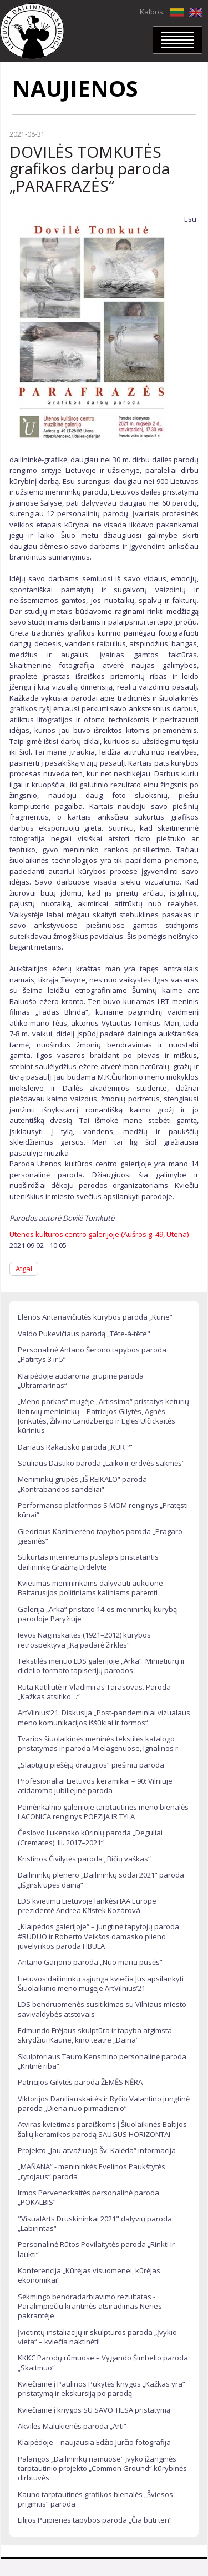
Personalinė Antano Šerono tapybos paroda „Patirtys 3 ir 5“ (92, 1354)
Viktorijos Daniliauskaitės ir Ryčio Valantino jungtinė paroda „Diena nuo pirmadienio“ (104, 2103)
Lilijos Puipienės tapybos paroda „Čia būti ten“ (95, 2520)
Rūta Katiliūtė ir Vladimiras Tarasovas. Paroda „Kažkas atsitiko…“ (94, 1691)
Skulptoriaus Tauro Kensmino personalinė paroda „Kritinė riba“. (102, 2061)
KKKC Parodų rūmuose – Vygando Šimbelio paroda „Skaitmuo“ (103, 2362)
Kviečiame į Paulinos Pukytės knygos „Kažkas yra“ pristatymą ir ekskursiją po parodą (101, 2388)
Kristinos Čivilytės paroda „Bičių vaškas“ (84, 1859)
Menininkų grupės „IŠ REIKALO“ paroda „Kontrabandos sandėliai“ (82, 1484)
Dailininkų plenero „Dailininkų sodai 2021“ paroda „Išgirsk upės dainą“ (101, 1879)
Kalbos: (152, 12)
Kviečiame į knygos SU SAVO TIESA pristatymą (94, 2410)
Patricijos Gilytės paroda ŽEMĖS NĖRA (80, 2082)
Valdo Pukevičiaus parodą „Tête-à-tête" (84, 1334)
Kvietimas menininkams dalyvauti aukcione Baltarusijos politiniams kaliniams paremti (90, 1587)
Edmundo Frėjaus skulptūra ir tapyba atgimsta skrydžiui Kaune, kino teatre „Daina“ (95, 2035)
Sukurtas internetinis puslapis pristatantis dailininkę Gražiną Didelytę (88, 1561)
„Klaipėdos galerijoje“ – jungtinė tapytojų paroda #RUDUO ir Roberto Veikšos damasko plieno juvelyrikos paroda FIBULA (98, 1936)
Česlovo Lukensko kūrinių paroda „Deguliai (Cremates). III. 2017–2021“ (90, 1837)
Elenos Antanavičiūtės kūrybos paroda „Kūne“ (95, 1317)
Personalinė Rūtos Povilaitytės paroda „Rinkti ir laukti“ (96, 2249)
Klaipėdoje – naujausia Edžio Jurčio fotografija (94, 2442)
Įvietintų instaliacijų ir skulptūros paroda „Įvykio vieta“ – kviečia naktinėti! (97, 2337)
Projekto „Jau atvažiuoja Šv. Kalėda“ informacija (97, 2150)
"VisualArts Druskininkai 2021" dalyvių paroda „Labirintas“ (95, 2223)
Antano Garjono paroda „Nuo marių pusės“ (90, 1962)
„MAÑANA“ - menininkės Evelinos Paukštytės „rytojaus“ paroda (91, 2171)
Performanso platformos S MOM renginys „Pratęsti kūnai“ (103, 1510)
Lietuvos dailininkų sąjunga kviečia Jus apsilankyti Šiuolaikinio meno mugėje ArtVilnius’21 (101, 1983)
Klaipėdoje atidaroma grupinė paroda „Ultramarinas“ (81, 1380)
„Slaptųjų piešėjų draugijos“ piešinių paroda (91, 1765)
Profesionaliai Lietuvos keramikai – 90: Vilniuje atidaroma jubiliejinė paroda (95, 1785)
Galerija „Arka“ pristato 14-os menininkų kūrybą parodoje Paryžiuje (97, 1614)
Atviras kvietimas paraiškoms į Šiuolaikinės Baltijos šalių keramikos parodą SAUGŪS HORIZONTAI (102, 2129)
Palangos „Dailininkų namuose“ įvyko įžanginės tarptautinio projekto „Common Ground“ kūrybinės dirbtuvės (102, 2468)
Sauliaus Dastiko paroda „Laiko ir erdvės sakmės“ (101, 1463)
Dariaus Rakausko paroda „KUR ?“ (75, 1447)
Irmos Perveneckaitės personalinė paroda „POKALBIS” (88, 2197)
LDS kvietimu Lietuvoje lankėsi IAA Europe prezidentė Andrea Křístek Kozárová (87, 1905)
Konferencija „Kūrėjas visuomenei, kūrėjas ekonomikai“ (89, 2275)
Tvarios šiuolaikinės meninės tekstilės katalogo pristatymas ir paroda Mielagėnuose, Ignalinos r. (99, 1743)
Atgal (24, 1269)
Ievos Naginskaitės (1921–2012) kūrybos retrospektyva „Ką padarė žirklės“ (84, 1639)
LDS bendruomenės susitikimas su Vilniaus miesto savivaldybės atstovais (102, 2009)
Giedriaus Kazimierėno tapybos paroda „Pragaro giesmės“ (100, 1536)
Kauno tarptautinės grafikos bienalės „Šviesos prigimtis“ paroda (95, 2499)
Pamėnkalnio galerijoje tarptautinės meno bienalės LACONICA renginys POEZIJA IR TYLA (103, 1811)
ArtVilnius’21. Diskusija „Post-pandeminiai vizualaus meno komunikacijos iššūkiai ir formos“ (104, 1717)
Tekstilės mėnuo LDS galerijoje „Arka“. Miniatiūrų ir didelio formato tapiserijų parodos (101, 1665)
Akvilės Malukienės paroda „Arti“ (72, 2426)
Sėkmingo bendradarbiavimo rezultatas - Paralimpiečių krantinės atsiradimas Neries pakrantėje (90, 2306)
